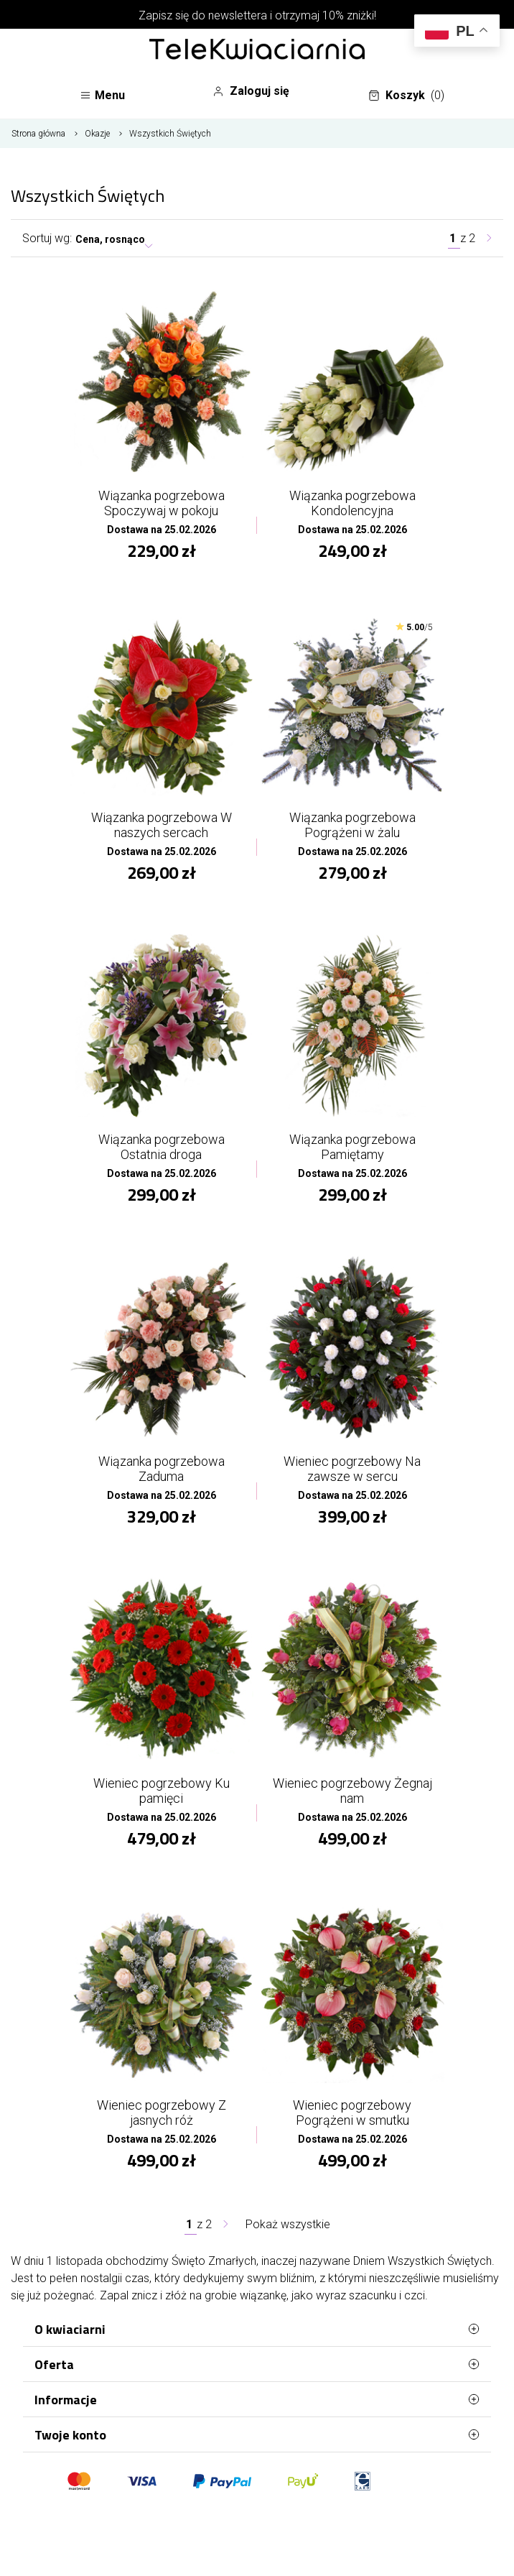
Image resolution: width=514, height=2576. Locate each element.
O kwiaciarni (257, 2329)
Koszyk (406, 95)
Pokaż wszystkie (288, 2224)
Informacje (257, 2399)
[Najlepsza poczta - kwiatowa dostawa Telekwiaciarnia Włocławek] (257, 50)
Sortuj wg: (47, 238)
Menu (102, 95)
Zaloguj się (250, 91)
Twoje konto (257, 2434)
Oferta (257, 2364)
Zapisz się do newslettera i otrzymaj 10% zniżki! (257, 15)
